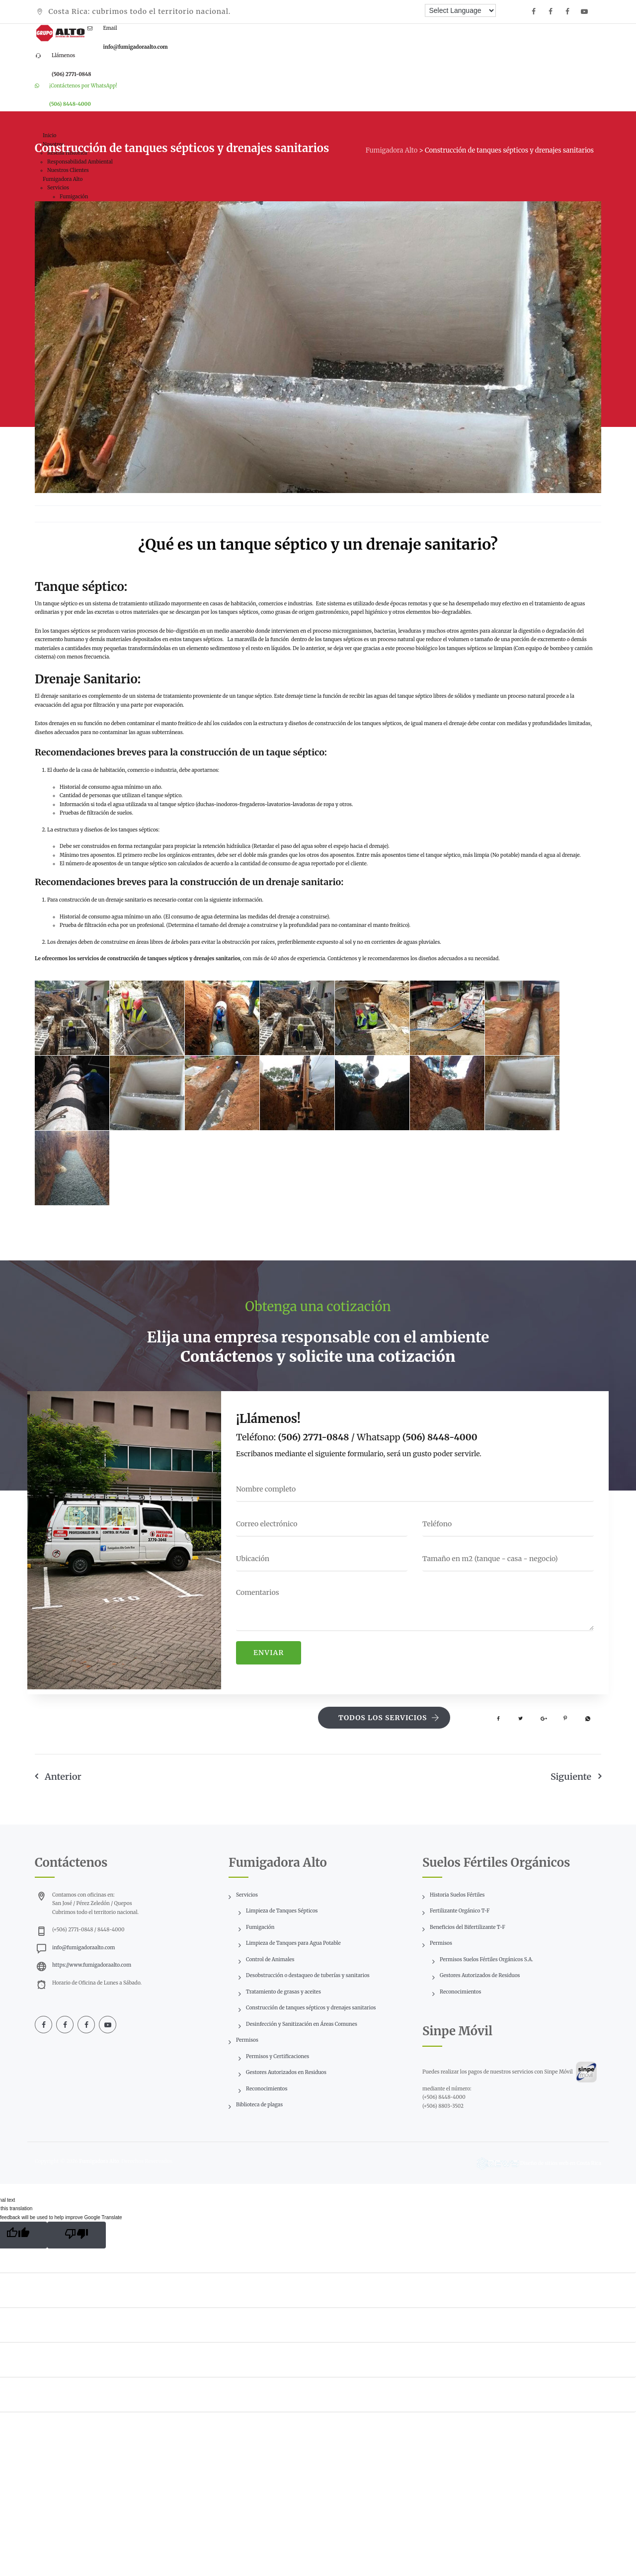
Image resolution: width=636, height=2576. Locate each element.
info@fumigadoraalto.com (83, 1947)
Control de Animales (270, 1959)
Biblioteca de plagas (259, 2104)
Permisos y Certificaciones (277, 2056)
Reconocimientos (266, 2088)
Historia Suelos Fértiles (457, 1895)
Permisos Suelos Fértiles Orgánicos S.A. (486, 1959)
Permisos (247, 2040)
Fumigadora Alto (99, 2161)
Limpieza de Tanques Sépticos (282, 1911)
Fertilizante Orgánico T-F (459, 1911)
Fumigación (260, 1927)
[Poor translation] (76, 2235)
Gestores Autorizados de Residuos (480, 1975)
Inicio (49, 135)
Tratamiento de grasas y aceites (283, 1992)
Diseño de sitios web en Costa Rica (560, 2163)
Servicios (247, 1895)
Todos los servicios (389, 1717)
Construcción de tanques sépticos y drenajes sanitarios (311, 2007)
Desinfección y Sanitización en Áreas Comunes (301, 2024)
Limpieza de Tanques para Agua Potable (293, 1943)
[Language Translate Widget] (460, 10)
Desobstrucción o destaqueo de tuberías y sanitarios (308, 1975)
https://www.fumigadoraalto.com (91, 1965)
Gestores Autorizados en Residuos (286, 2072)
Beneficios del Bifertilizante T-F (467, 1927)
